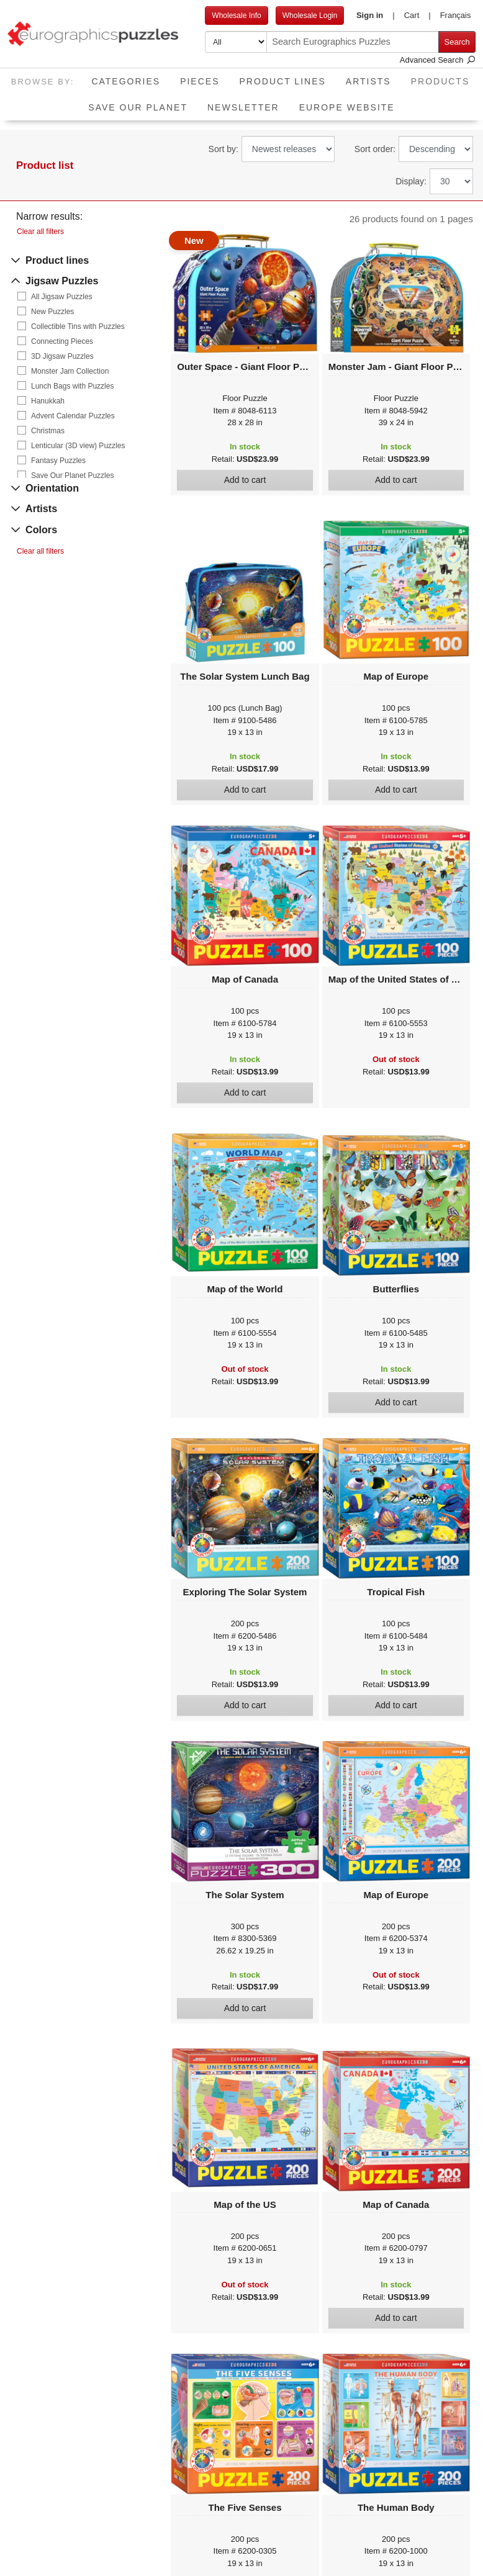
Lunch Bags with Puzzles (72, 386)
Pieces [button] (199, 81)
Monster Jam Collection (70, 371)
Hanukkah (48, 401)
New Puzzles (52, 311)
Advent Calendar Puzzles (73, 416)
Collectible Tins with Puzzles (78, 326)
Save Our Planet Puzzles (72, 475)
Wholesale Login (310, 15)
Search (457, 42)
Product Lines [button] (283, 81)
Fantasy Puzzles (58, 460)
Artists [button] (368, 81)
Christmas (48, 430)
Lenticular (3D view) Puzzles (78, 445)
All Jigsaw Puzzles (62, 296)
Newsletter (243, 107)
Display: (411, 181)
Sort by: (223, 149)
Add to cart (245, 480)
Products (445, 77)
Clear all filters (40, 231)
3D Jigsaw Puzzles (62, 356)
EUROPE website (347, 107)
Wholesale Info (236, 15)
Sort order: (374, 149)
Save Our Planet (137, 107)
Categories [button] (125, 81)
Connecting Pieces (62, 341)
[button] (375, 15)
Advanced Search (438, 60)
